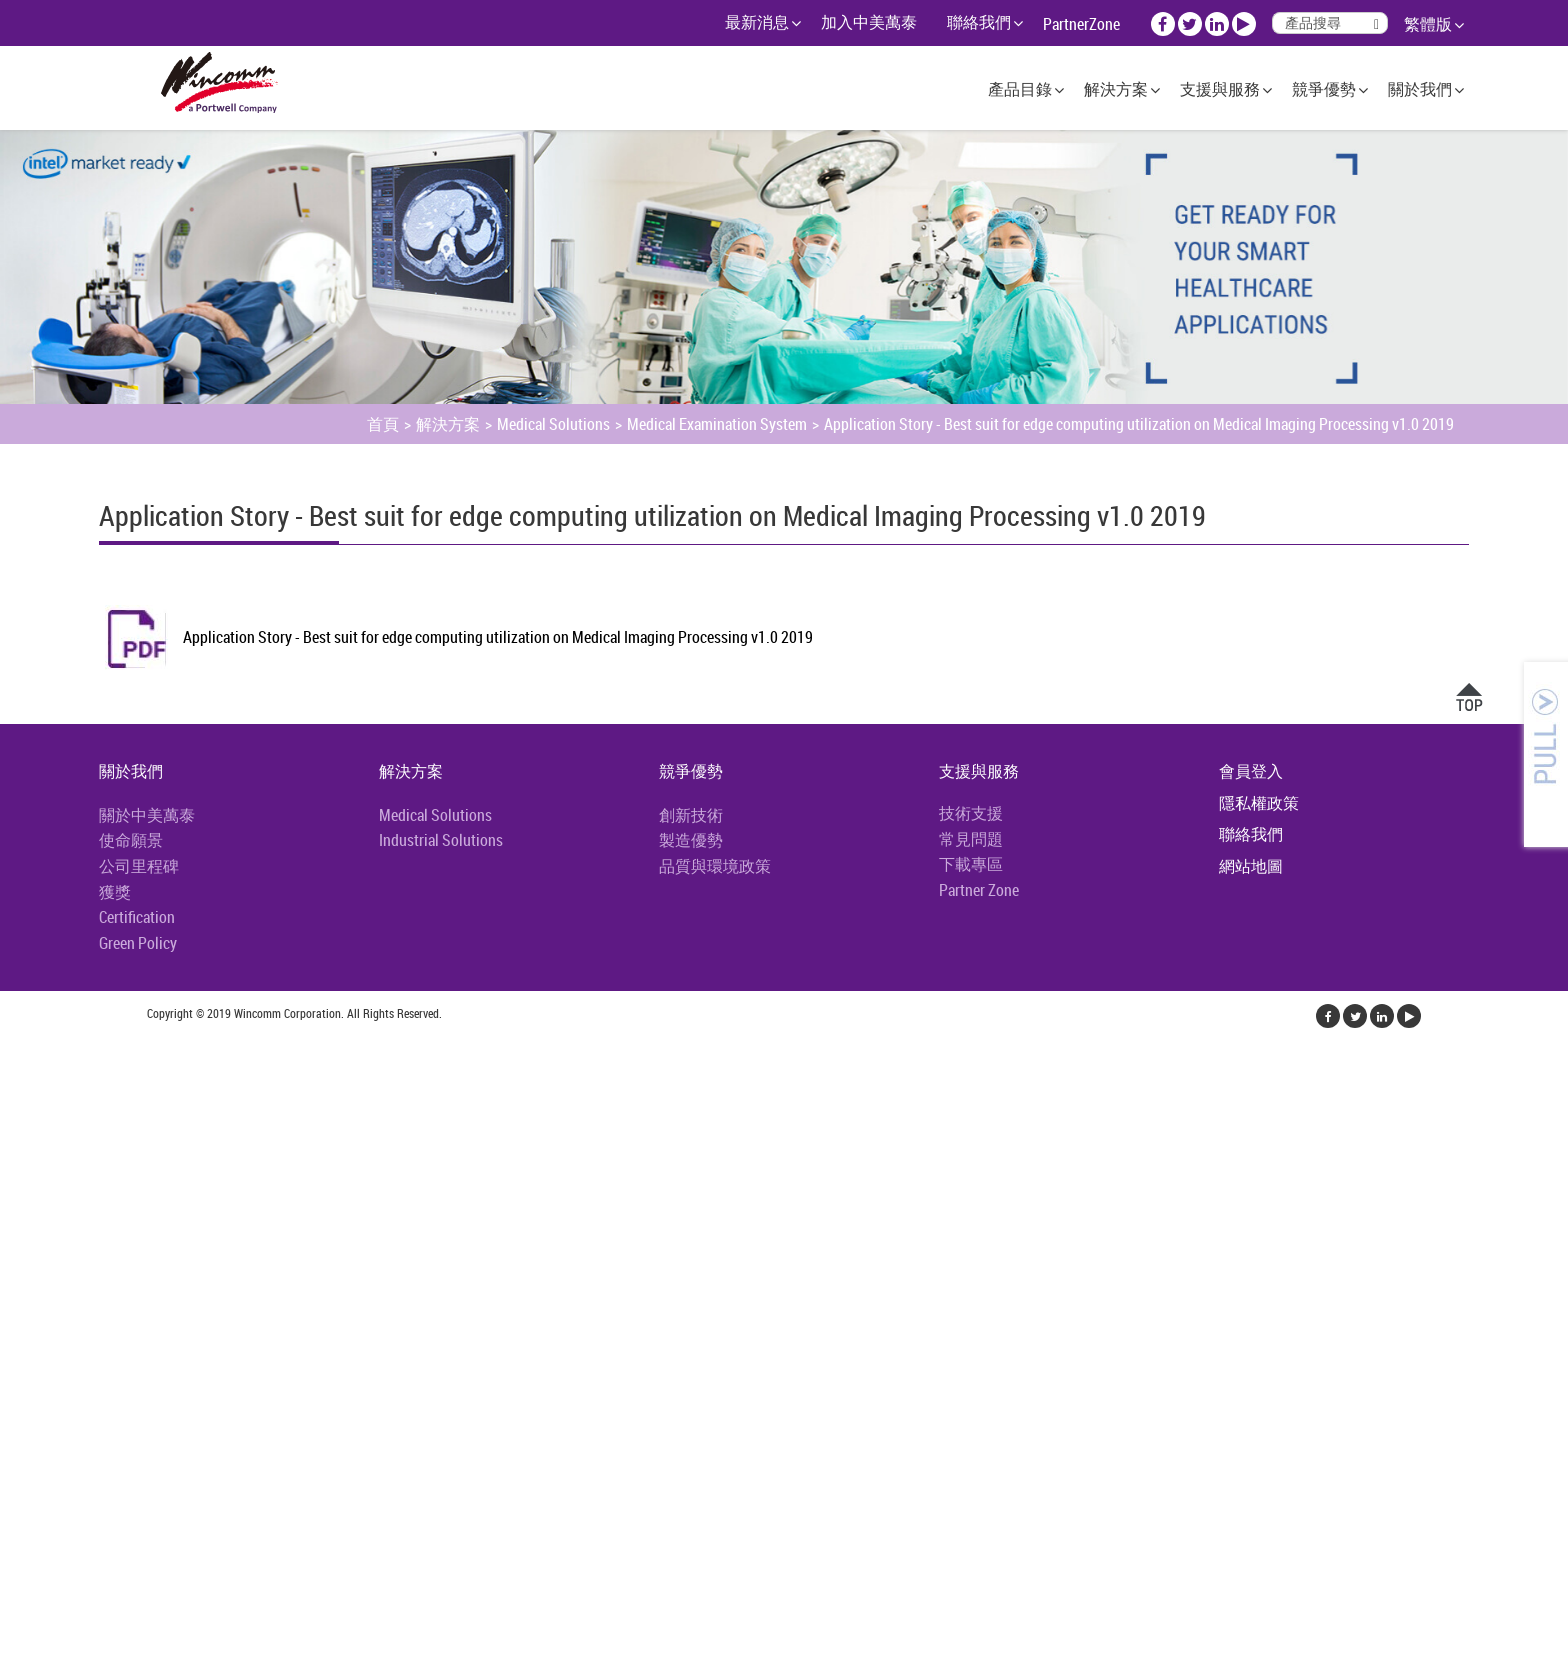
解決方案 (1116, 89)
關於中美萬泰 (147, 815)
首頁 (383, 424)
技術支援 (971, 813)
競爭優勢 (1324, 89)
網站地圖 (1251, 866)
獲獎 (115, 892)
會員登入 (1251, 771)
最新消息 (757, 22)
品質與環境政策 (715, 866)
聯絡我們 (979, 22)
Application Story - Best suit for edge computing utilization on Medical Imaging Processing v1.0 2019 (1139, 424)
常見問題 (971, 839)
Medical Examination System (717, 424)
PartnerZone (1081, 24)
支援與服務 (1220, 89)
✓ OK (361, 1644)
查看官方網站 (112, 1264)
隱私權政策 (1259, 803)
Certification (137, 917)
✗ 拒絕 (22, 1120)
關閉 (16, 1048)
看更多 (30, 1264)
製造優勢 (691, 840)
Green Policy (138, 943)
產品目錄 (1020, 89)
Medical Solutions (553, 424)
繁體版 (1428, 24)
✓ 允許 (23, 1096)
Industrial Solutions (441, 840)
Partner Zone (979, 890)
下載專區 (971, 864)
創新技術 (691, 815)
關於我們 (1420, 89)
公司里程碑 (139, 866)
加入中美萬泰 (869, 22)
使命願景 (131, 840)
